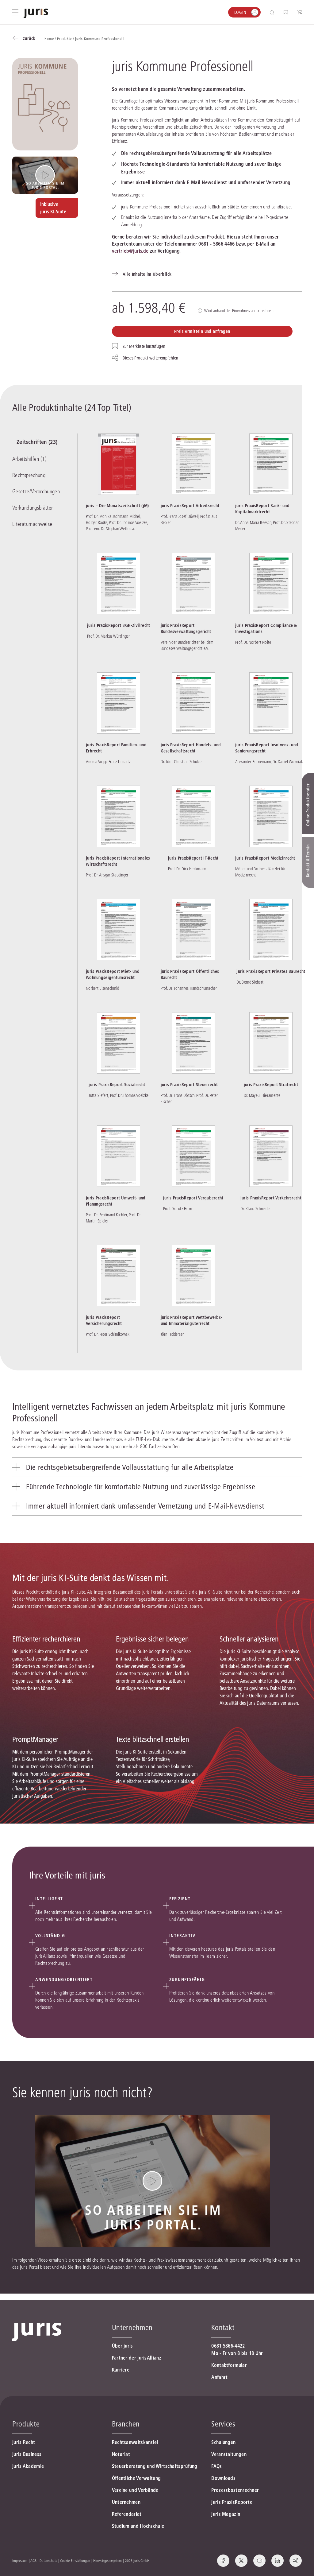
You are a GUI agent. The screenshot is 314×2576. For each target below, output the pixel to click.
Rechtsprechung (28, 476)
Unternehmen (126, 2502)
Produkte (26, 2423)
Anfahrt (219, 2377)
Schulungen (223, 2442)
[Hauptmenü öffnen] (15, 12)
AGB (33, 2560)
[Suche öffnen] (273, 12)
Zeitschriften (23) (32, 442)
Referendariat (127, 2514)
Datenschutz (48, 2560)
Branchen (126, 2423)
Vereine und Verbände (135, 2490)
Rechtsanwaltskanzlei (135, 2442)
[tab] (157, 1473)
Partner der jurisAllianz (136, 2358)
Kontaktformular (229, 2365)
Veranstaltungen (229, 2454)
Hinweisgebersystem (107, 2560)
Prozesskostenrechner (235, 2490)
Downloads (223, 2478)
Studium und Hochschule (138, 2526)
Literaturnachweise (32, 523)
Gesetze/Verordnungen (36, 491)
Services (223, 2423)
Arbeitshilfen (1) (29, 460)
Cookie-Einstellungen (75, 2560)
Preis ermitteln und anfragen (202, 331)
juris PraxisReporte (231, 2502)
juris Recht (23, 2442)
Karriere (120, 2370)
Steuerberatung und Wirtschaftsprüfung (154, 2466)
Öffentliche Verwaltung (136, 2478)
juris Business (26, 2454)
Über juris (122, 2346)
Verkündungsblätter (32, 507)
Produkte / (66, 38)
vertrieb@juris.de (130, 251)
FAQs (216, 2466)
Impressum (20, 2560)
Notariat (121, 2454)
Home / (50, 38)
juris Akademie (28, 2466)
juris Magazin (225, 2514)
